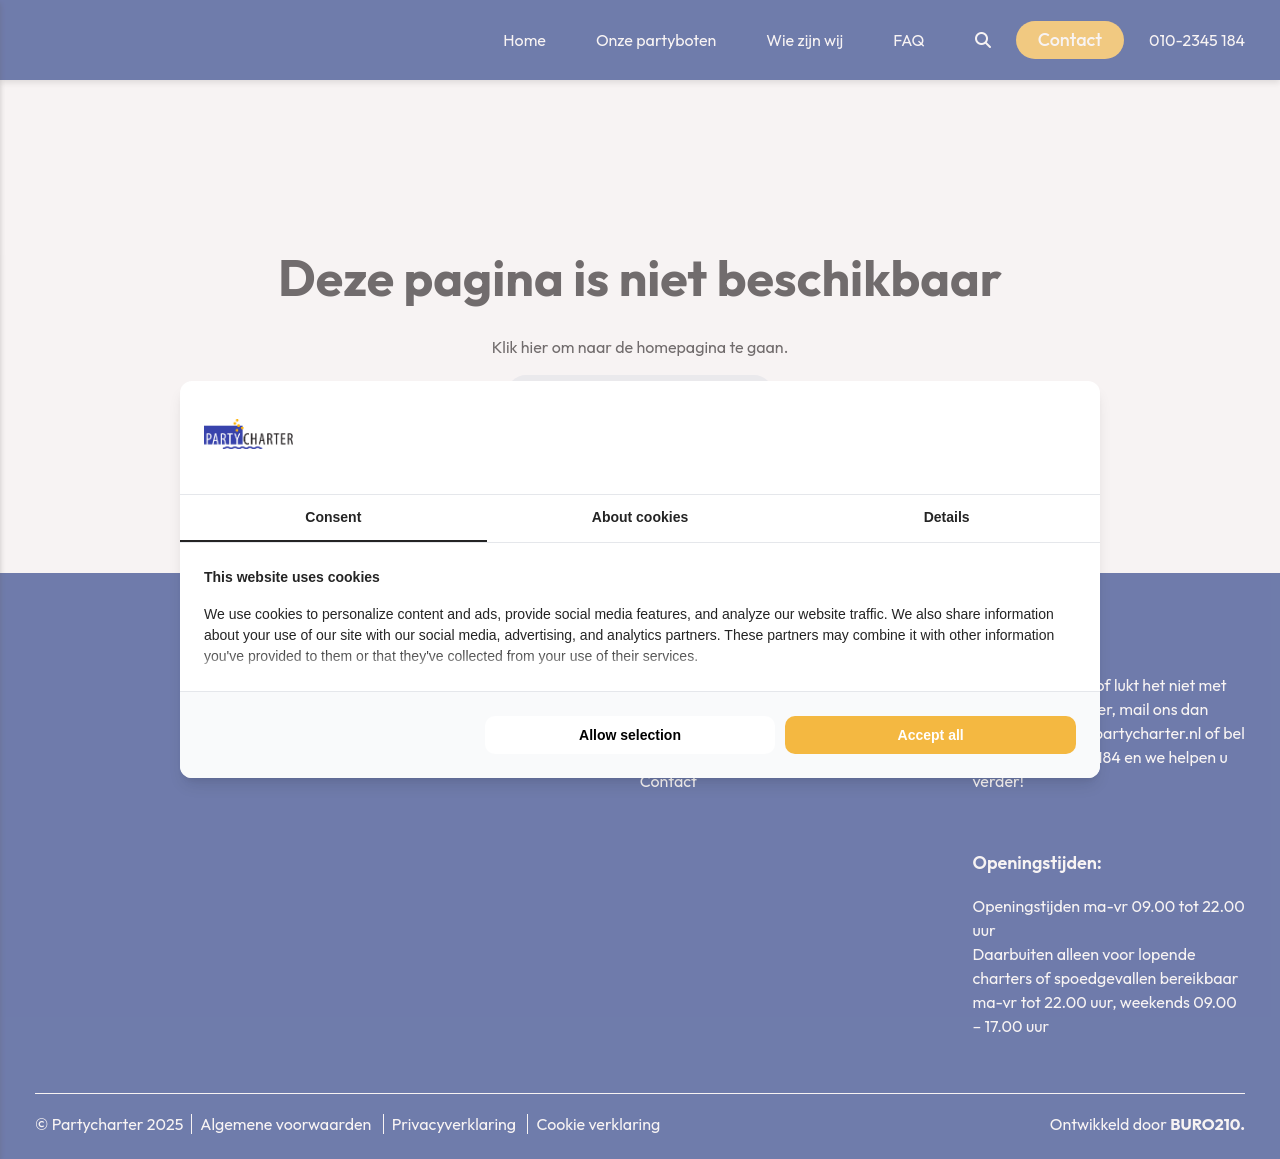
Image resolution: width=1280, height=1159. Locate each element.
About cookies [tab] (640, 517)
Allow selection (630, 735)
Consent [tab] (333, 517)
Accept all (931, 735)
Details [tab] (947, 517)
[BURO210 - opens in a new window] (1001, 437)
